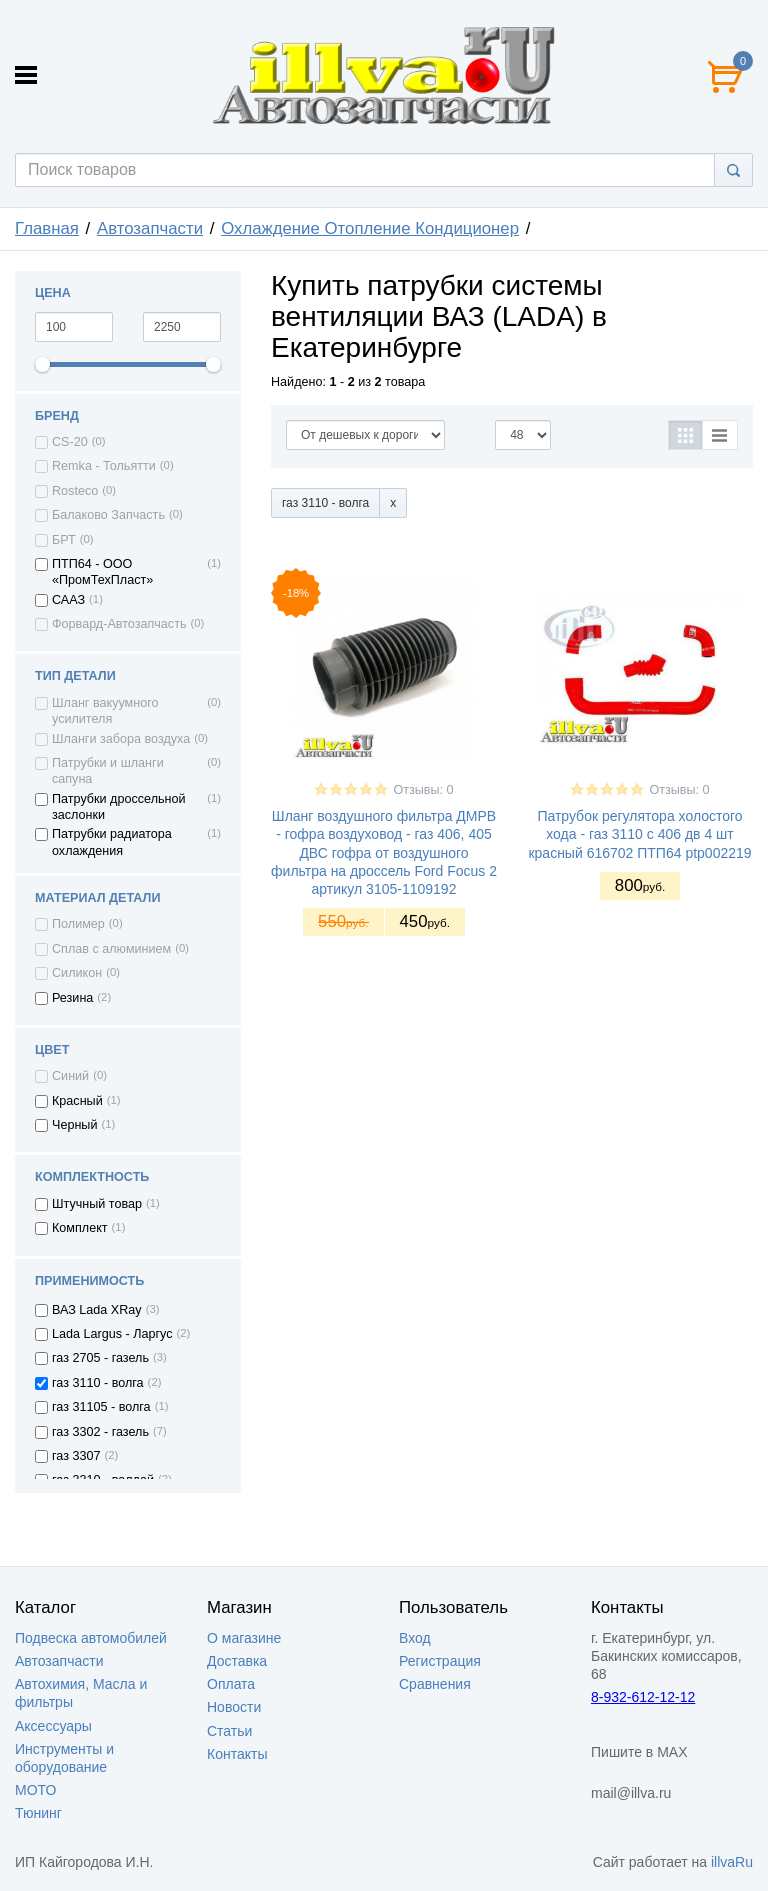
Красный (77, 1101)
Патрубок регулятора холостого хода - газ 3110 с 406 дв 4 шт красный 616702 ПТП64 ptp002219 (639, 834)
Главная (47, 228)
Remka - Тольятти (104, 466)
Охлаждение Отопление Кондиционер (370, 228)
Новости (234, 1707)
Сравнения (435, 1684)
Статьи (229, 1731)
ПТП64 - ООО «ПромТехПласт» (102, 572)
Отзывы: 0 (423, 790)
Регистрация (440, 1661)
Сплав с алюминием (111, 949)
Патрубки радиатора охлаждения (112, 842)
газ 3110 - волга (98, 1383)
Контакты (237, 1754)
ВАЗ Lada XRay (97, 1310)
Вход (415, 1638)
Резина (72, 998)
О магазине (244, 1638)
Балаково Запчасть (108, 515)
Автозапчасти (150, 228)
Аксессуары (53, 1726)
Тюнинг (38, 1813)
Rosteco (75, 491)
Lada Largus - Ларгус (112, 1334)
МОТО (35, 1790)
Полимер (78, 924)
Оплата (231, 1684)
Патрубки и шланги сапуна (108, 771)
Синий (70, 1076)
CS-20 (70, 442)
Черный (74, 1125)
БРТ (64, 540)
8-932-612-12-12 (643, 1697)
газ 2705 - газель (100, 1358)
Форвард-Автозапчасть (119, 624)
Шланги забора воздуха (121, 739)
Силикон (77, 973)
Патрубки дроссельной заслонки (119, 807)
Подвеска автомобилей (91, 1638)
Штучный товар (97, 1204)
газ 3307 (76, 1456)
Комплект (80, 1228)
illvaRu (732, 1862)
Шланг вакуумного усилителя (105, 711)
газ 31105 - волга (101, 1407)
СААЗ (68, 600)
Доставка (237, 1661)
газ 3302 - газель (100, 1432)
